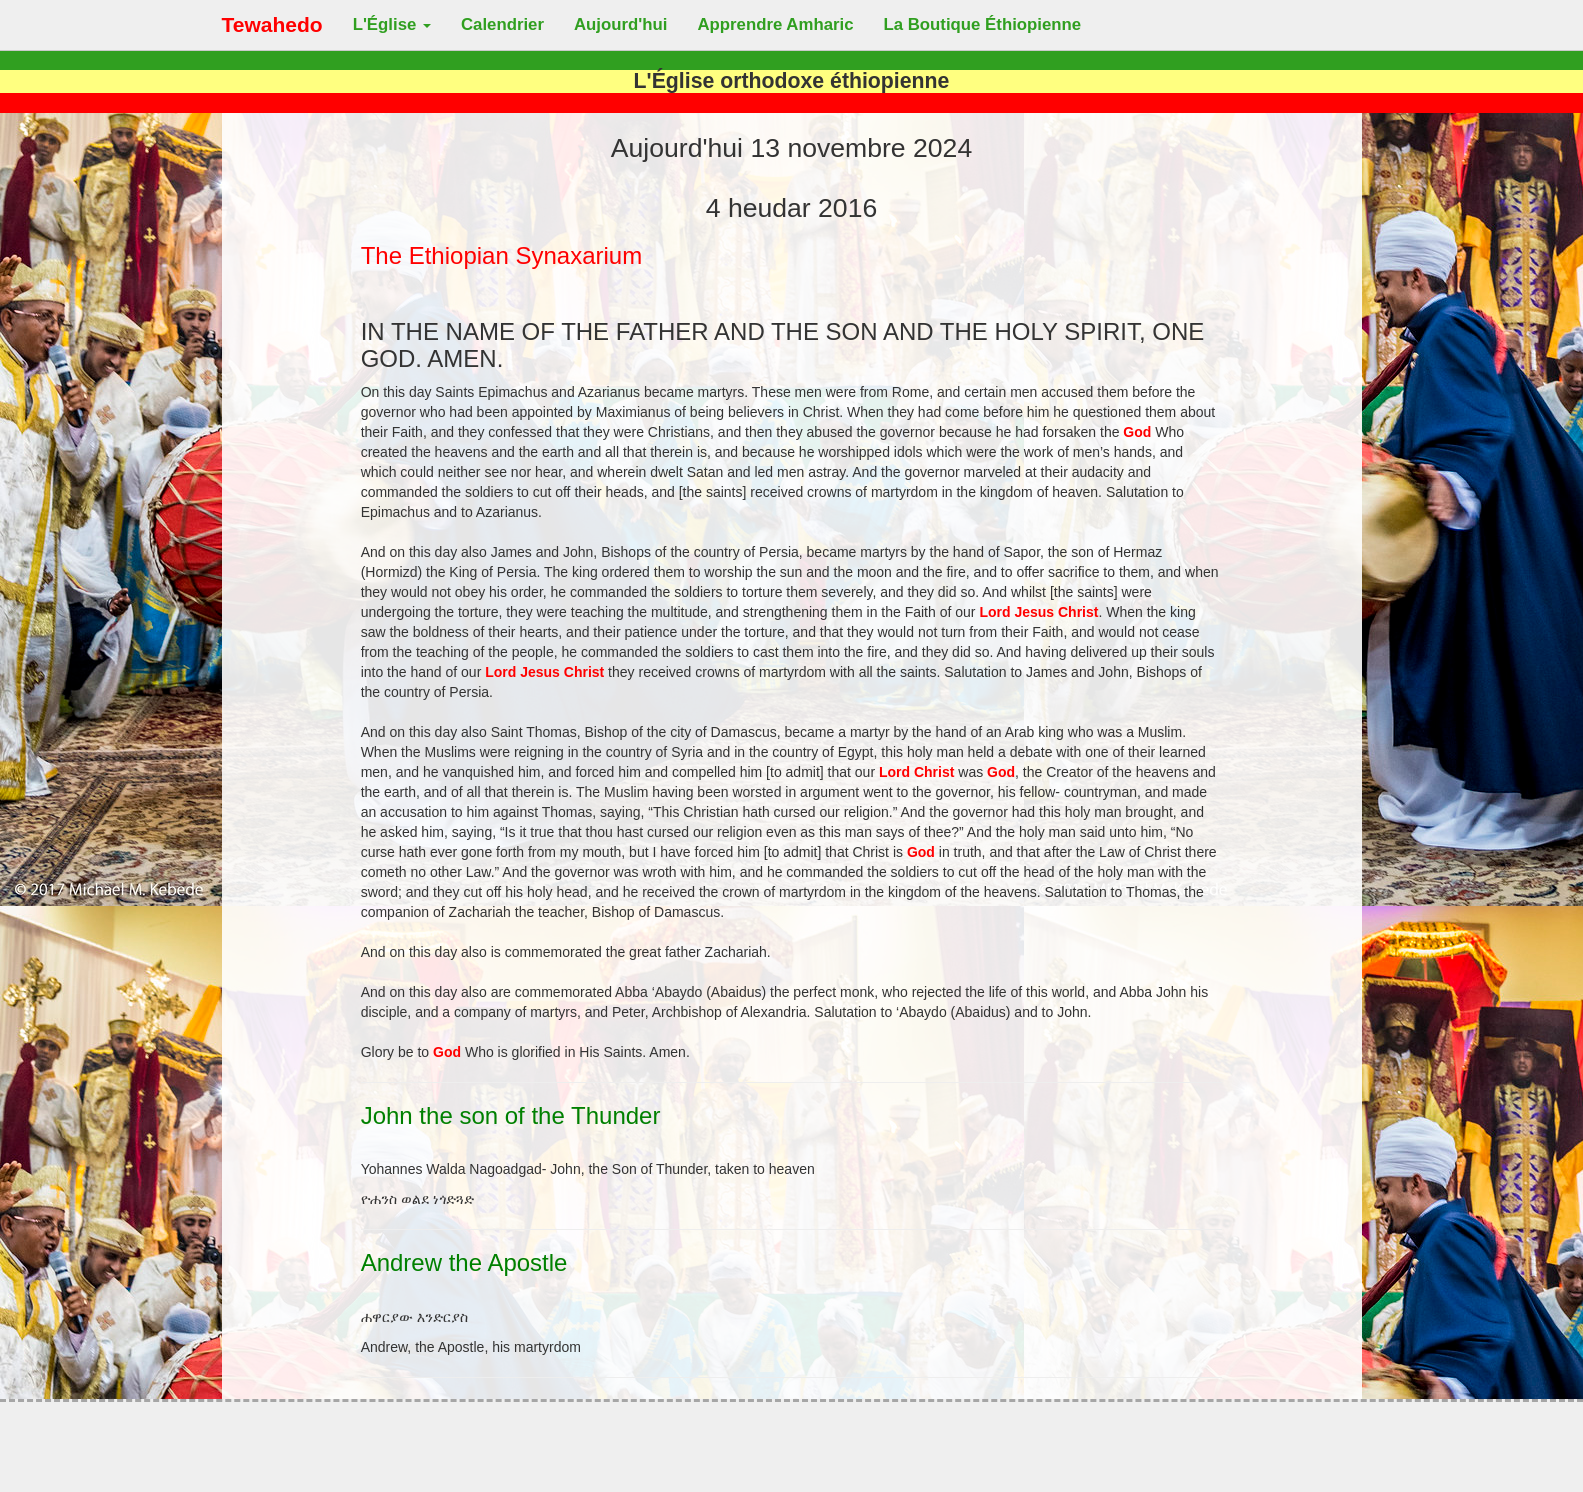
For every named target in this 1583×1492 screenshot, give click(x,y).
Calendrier (502, 24)
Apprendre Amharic (775, 24)
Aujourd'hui (620, 24)
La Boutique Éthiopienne (983, 24)
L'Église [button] (392, 24)
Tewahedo (272, 24)
